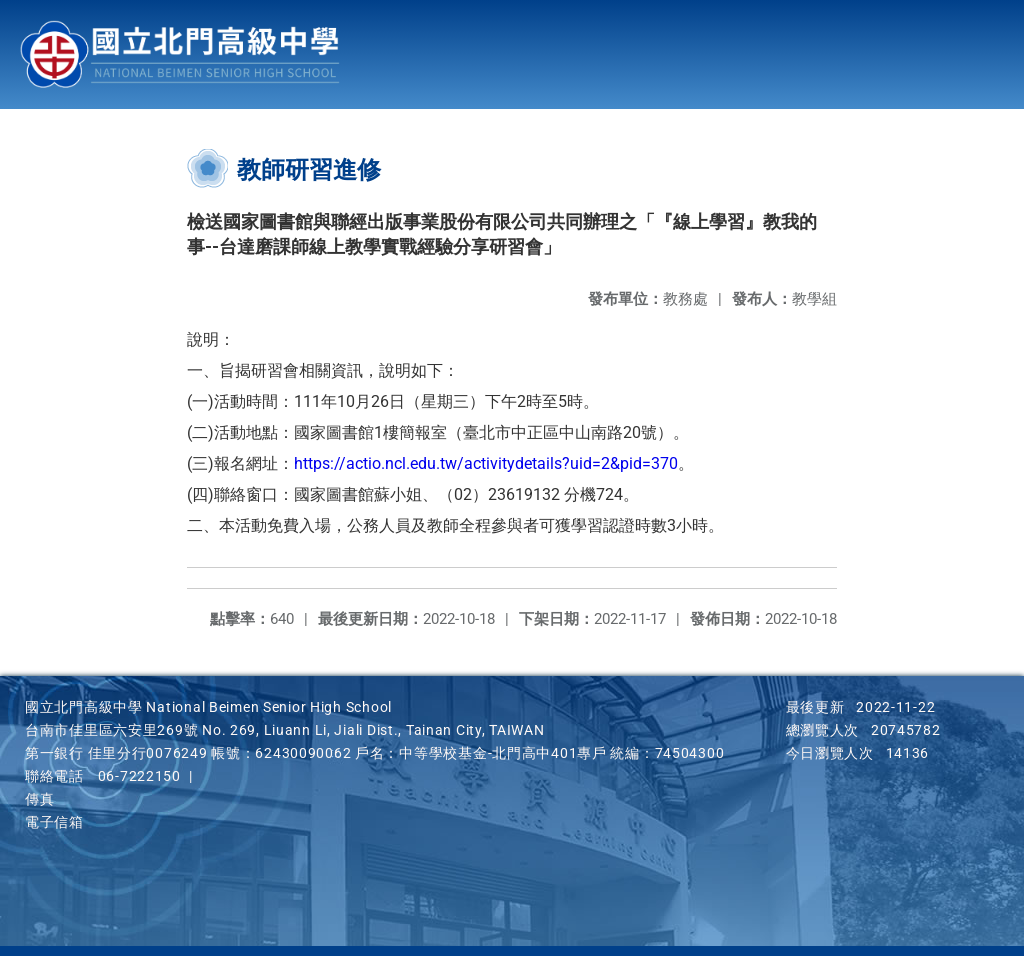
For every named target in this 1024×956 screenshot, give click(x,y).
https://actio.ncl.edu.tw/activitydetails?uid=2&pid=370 (486, 463)
